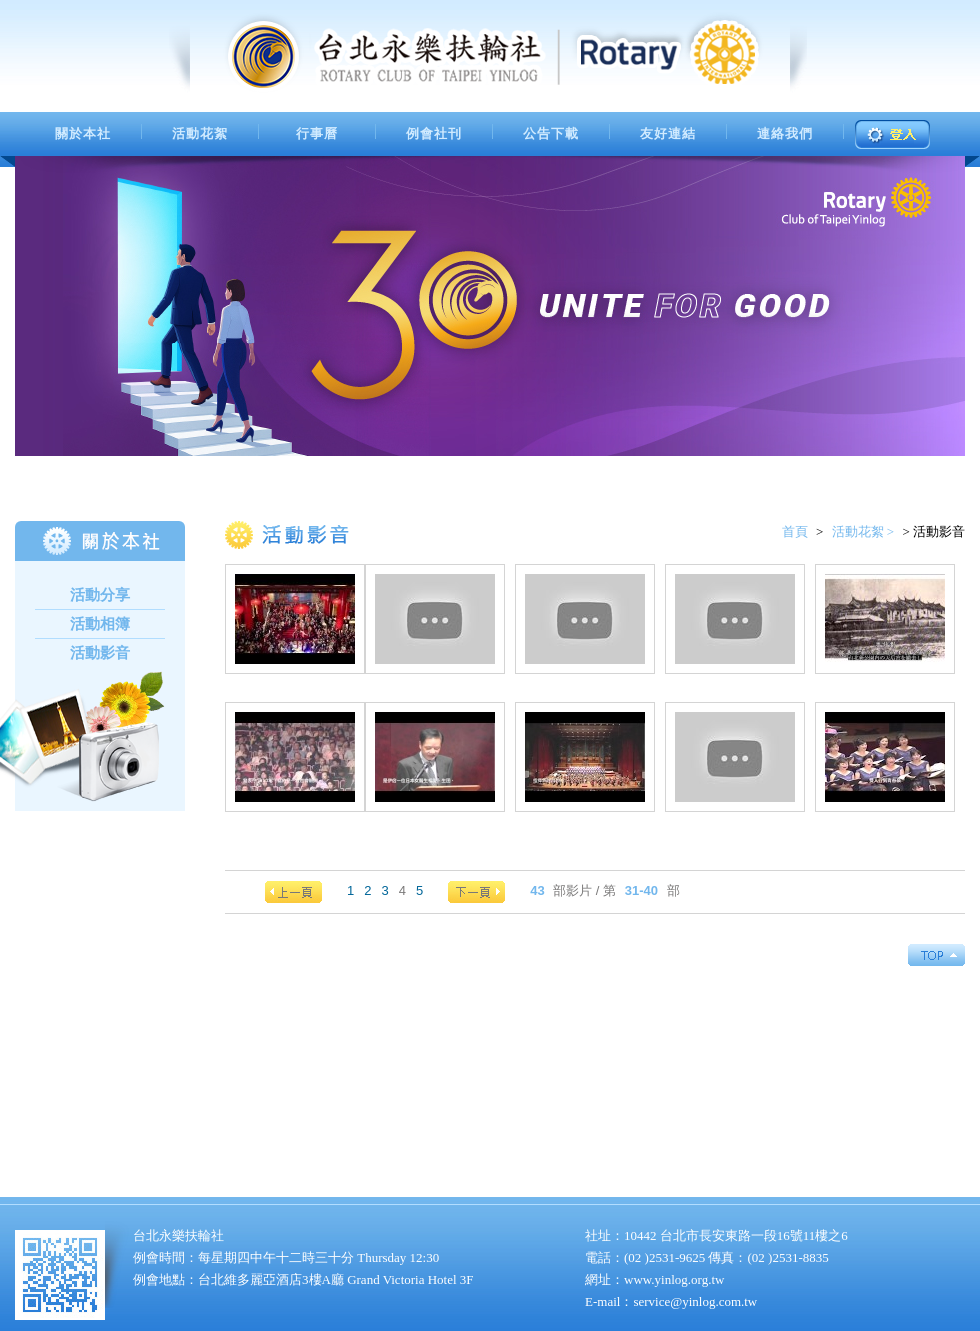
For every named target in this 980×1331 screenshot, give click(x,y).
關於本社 (83, 133)
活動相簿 (100, 624)
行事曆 (317, 133)
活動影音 (100, 653)
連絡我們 (785, 133)
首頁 (795, 531)
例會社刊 (434, 133)
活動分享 (100, 595)
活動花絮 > (863, 531)
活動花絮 (200, 133)
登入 (892, 134)
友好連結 (668, 133)
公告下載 (551, 133)
